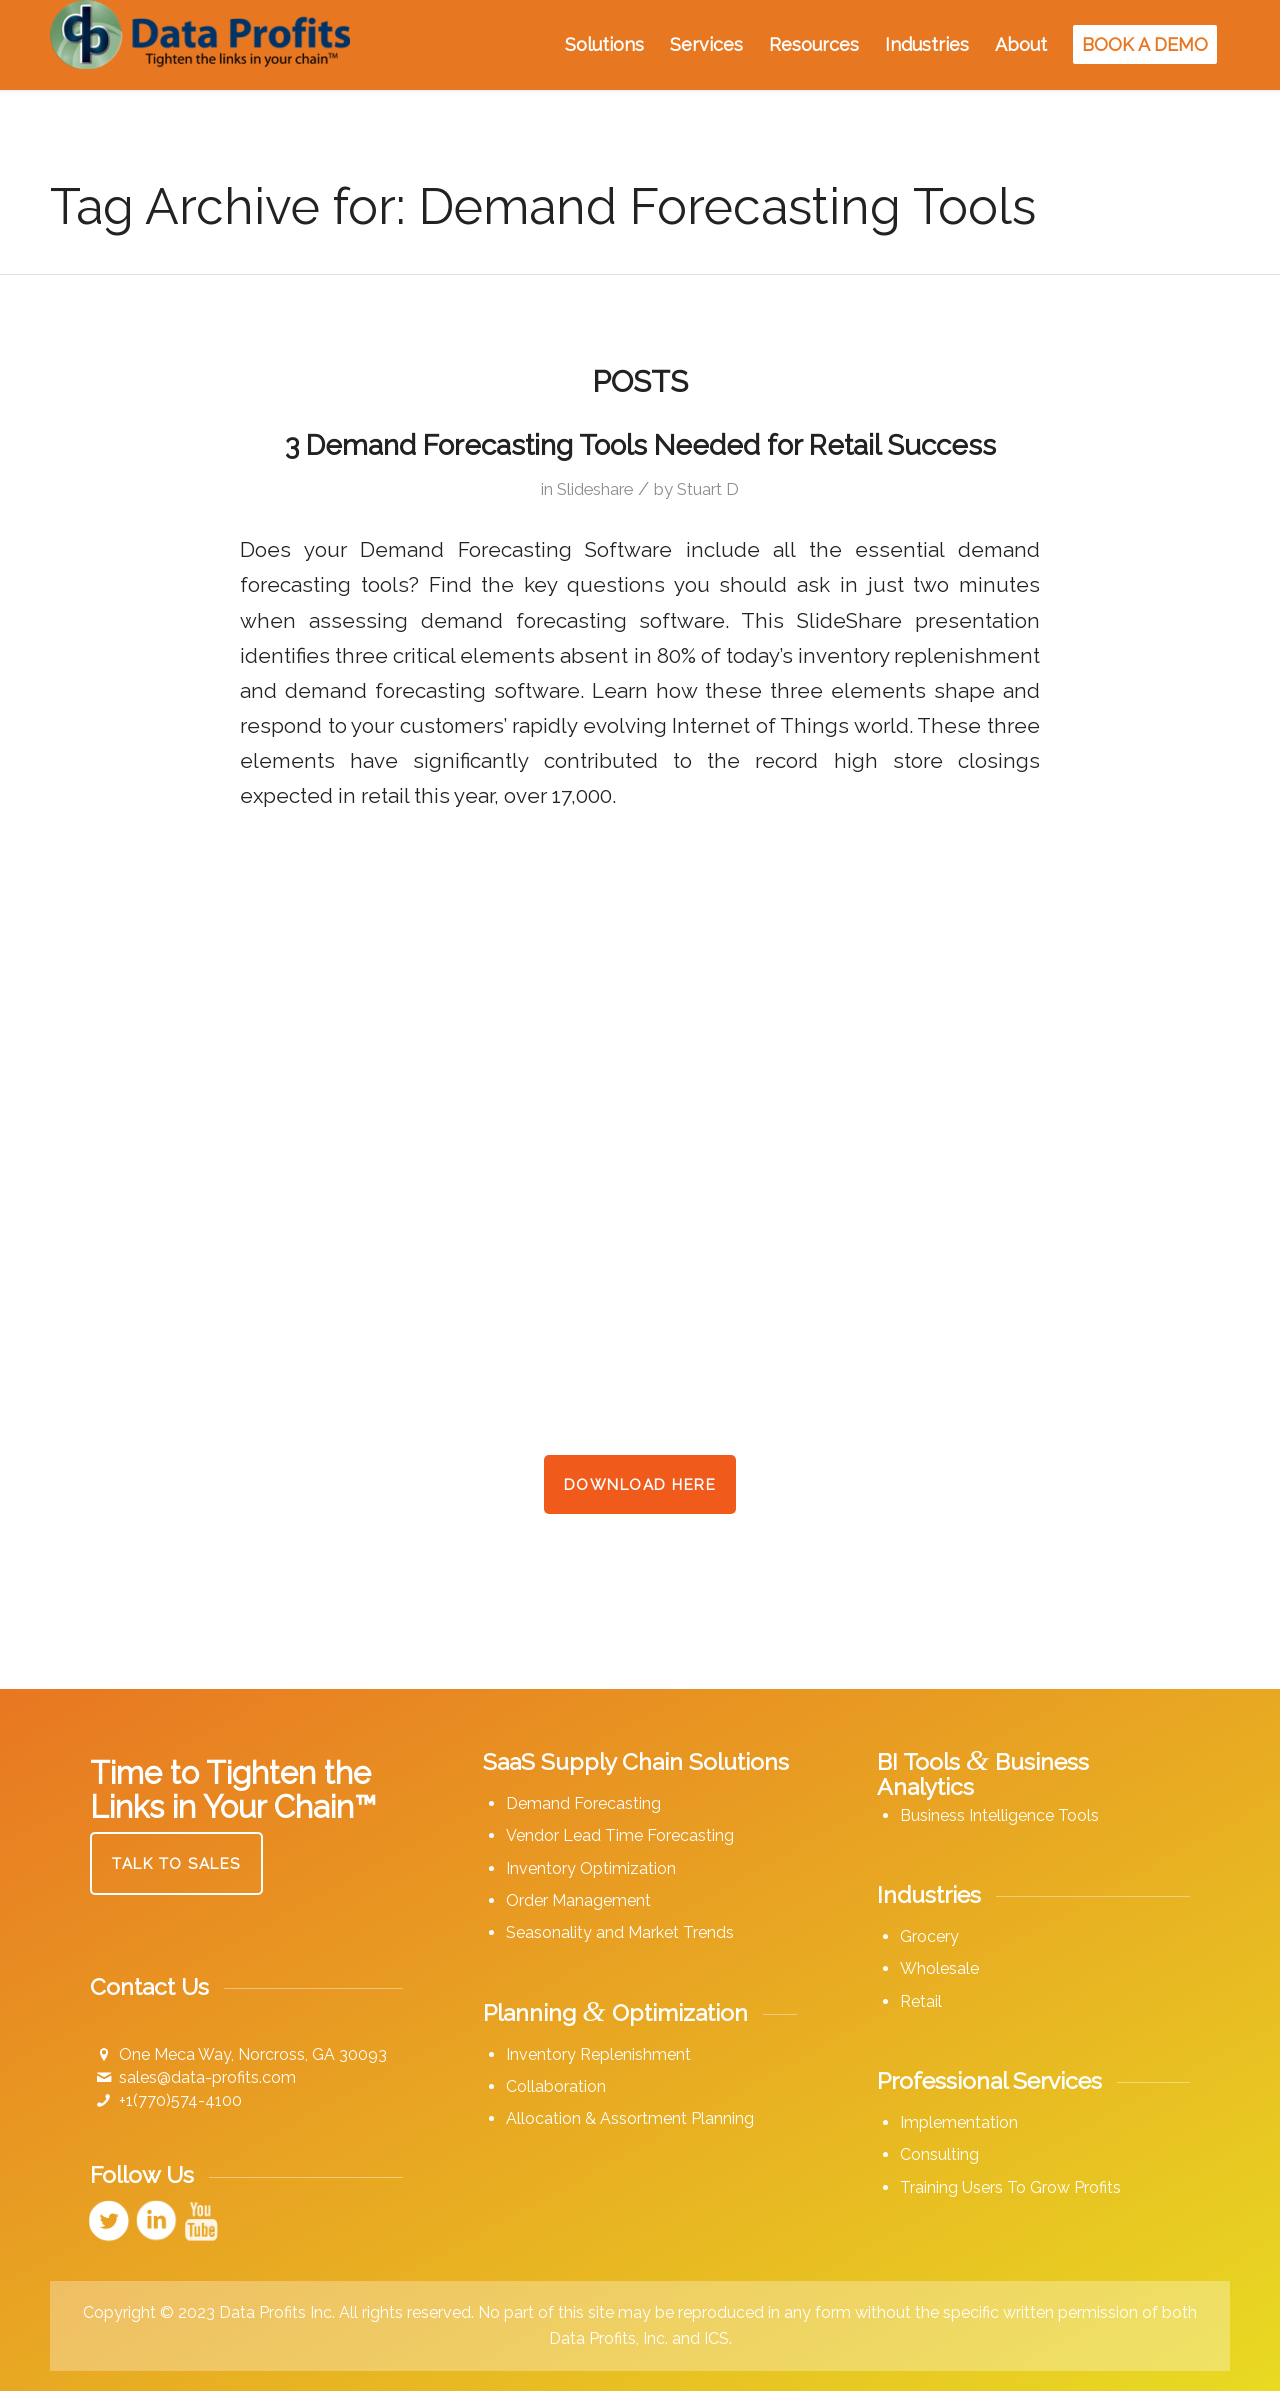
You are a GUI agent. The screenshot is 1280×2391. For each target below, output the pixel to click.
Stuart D (708, 489)
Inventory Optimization (591, 1868)
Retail (921, 2001)
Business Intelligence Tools (999, 1815)
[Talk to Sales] (176, 1863)
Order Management (578, 1900)
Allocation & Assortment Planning (630, 2118)
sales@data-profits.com (207, 2077)
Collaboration (556, 2086)
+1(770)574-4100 (180, 2100)
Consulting (939, 2154)
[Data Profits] (200, 45)
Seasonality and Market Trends (620, 1932)
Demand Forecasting (583, 1803)
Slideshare (595, 489)
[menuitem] (604, 45)
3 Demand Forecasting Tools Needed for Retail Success (640, 445)
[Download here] (640, 1484)
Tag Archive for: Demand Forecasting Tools (543, 206)
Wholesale (939, 1968)
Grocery (929, 1936)
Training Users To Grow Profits (1010, 2187)
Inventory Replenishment (598, 2054)
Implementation (959, 2122)
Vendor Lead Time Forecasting (620, 1835)
